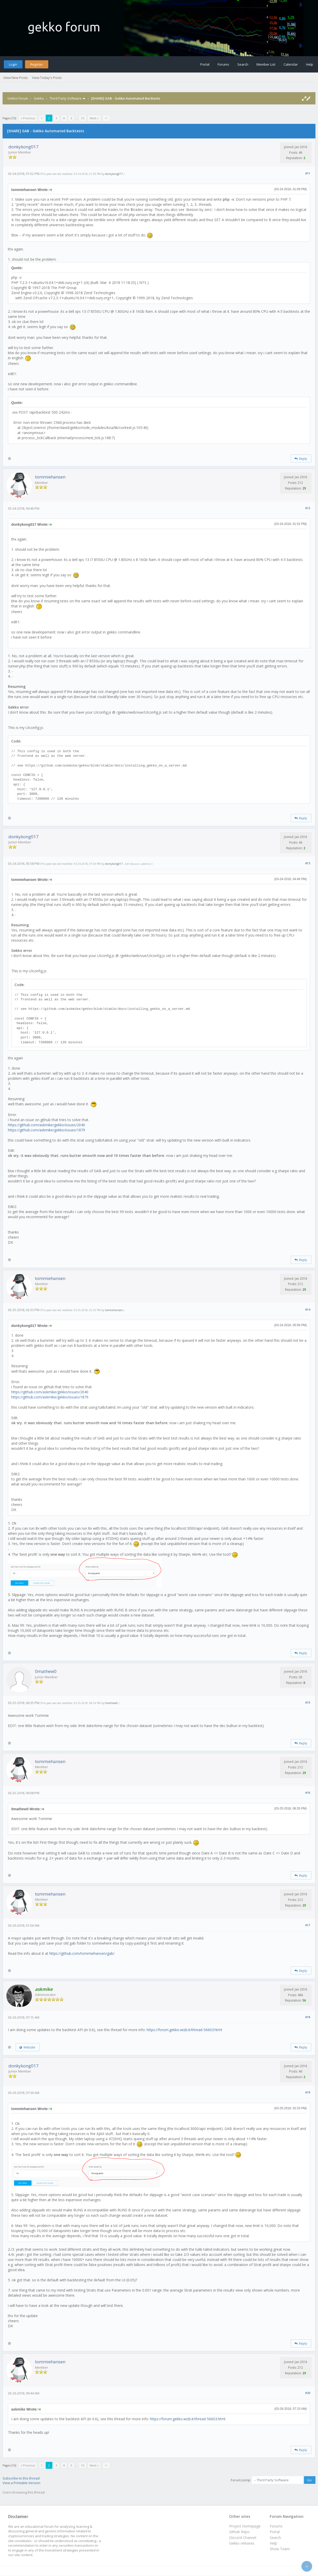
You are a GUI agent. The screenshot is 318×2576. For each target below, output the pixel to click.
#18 (307, 2017)
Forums (223, 64)
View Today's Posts (47, 77)
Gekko (39, 98)
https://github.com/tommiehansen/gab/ (81, 1953)
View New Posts (15, 77)
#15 (307, 1702)
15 (82, 118)
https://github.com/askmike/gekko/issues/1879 (46, 1130)
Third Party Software (65, 98)
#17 (307, 1925)
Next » (94, 118)
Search (242, 64)
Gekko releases (241, 2543)
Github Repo (239, 2531)
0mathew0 (45, 1671)
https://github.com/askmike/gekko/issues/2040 (46, 1124)
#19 (307, 2092)
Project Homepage (245, 2526)
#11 (307, 173)
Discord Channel (242, 2537)
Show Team (280, 2548)
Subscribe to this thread (21, 2478)
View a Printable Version (21, 2483)
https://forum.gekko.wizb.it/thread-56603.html (184, 2029)
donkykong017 (23, 147)
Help (309, 64)
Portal (204, 64)
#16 (307, 1792)
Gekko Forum (17, 98)
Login (13, 64)
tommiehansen (50, 477)
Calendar (291, 64)
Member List (265, 64)
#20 (307, 2393)
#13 (307, 863)
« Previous (28, 118)
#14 (307, 1309)
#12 (307, 508)
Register (36, 64)
